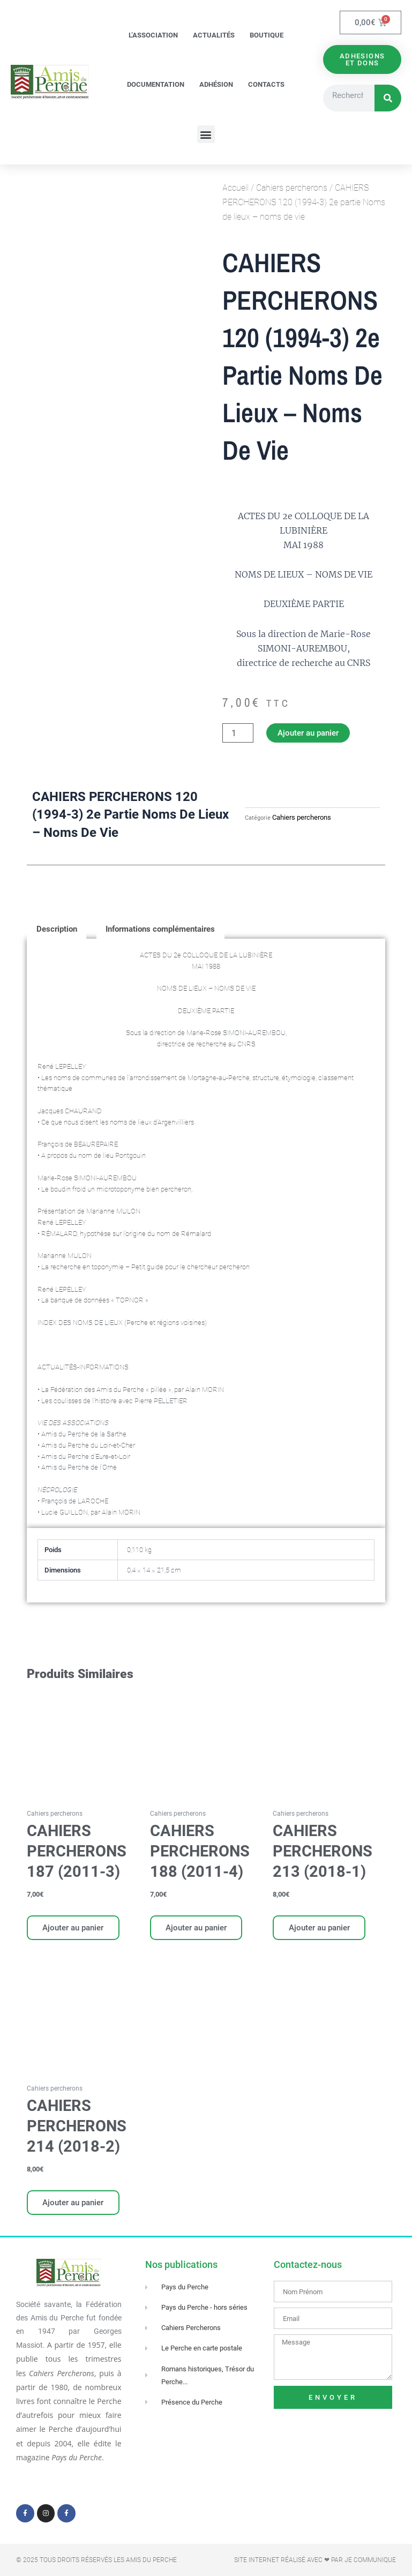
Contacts (266, 84)
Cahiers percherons (291, 188)
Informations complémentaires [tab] (160, 929)
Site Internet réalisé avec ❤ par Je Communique (315, 2560)
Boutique (266, 35)
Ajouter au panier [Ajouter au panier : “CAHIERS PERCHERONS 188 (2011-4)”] (196, 1928)
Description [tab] (56, 929)
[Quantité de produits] (237, 733)
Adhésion (216, 84)
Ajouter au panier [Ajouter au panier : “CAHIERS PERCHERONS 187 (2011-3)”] (73, 1928)
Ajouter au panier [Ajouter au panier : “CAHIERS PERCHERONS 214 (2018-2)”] (73, 2203)
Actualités (214, 35)
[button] (206, 134)
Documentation (155, 84)
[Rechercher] (387, 98)
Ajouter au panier (308, 733)
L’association (153, 35)
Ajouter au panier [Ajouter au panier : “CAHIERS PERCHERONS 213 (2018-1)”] (319, 1928)
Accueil (235, 188)
